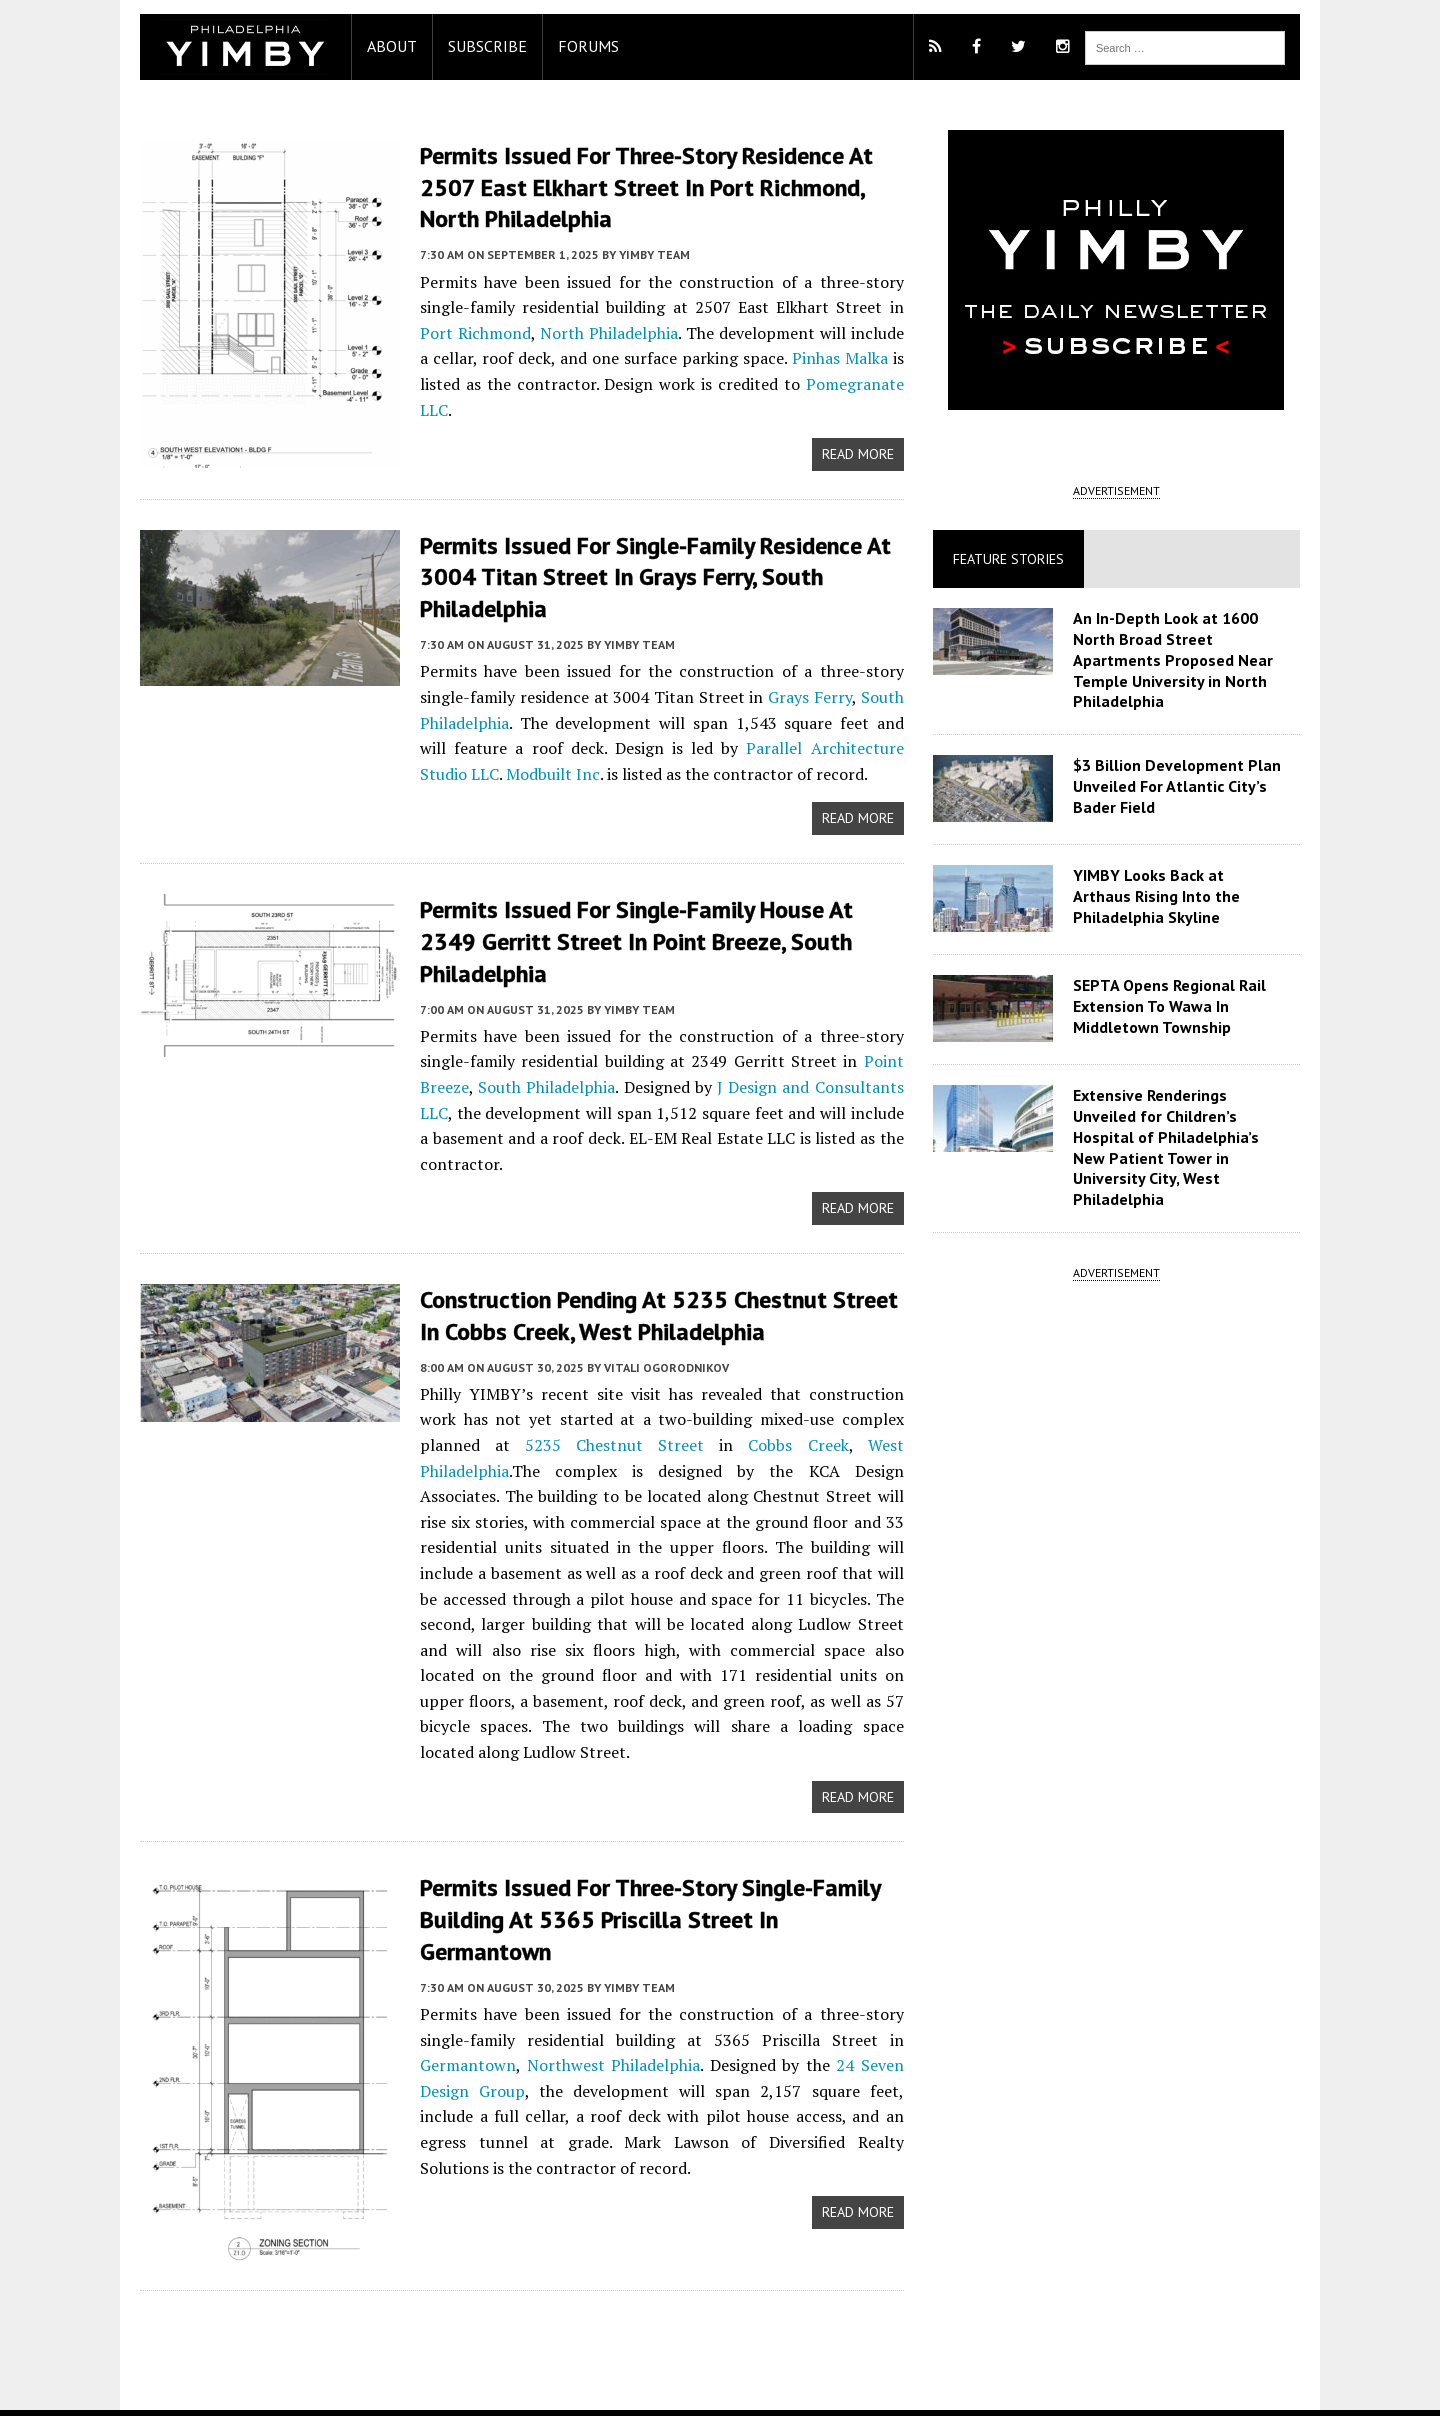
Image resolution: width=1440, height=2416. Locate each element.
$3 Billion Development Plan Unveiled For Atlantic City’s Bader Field (1180, 786)
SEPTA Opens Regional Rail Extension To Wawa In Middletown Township (1172, 1006)
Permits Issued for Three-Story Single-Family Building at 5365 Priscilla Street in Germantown (657, 1869)
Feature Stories (1011, 559)
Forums (578, 46)
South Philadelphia (539, 1080)
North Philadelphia (568, 331)
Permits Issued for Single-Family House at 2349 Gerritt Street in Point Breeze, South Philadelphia (657, 935)
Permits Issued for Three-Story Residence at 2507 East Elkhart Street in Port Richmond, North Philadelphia (636, 186)
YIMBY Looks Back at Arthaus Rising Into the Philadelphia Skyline (1182, 896)
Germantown (458, 1998)
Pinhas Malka (839, 356)
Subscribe (477, 46)
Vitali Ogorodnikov (656, 1358)
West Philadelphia (807, 1437)
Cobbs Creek (673, 1437)
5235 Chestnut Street (497, 1437)
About (382, 46)
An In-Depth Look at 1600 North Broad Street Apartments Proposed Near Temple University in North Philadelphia (1176, 659)
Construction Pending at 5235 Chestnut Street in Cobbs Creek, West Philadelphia (649, 1308)
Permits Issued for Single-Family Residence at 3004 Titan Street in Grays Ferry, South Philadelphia (645, 573)
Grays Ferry (810, 693)
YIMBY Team (644, 252)
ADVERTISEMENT (1123, 490)
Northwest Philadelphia (605, 1998)
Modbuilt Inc (492, 769)
